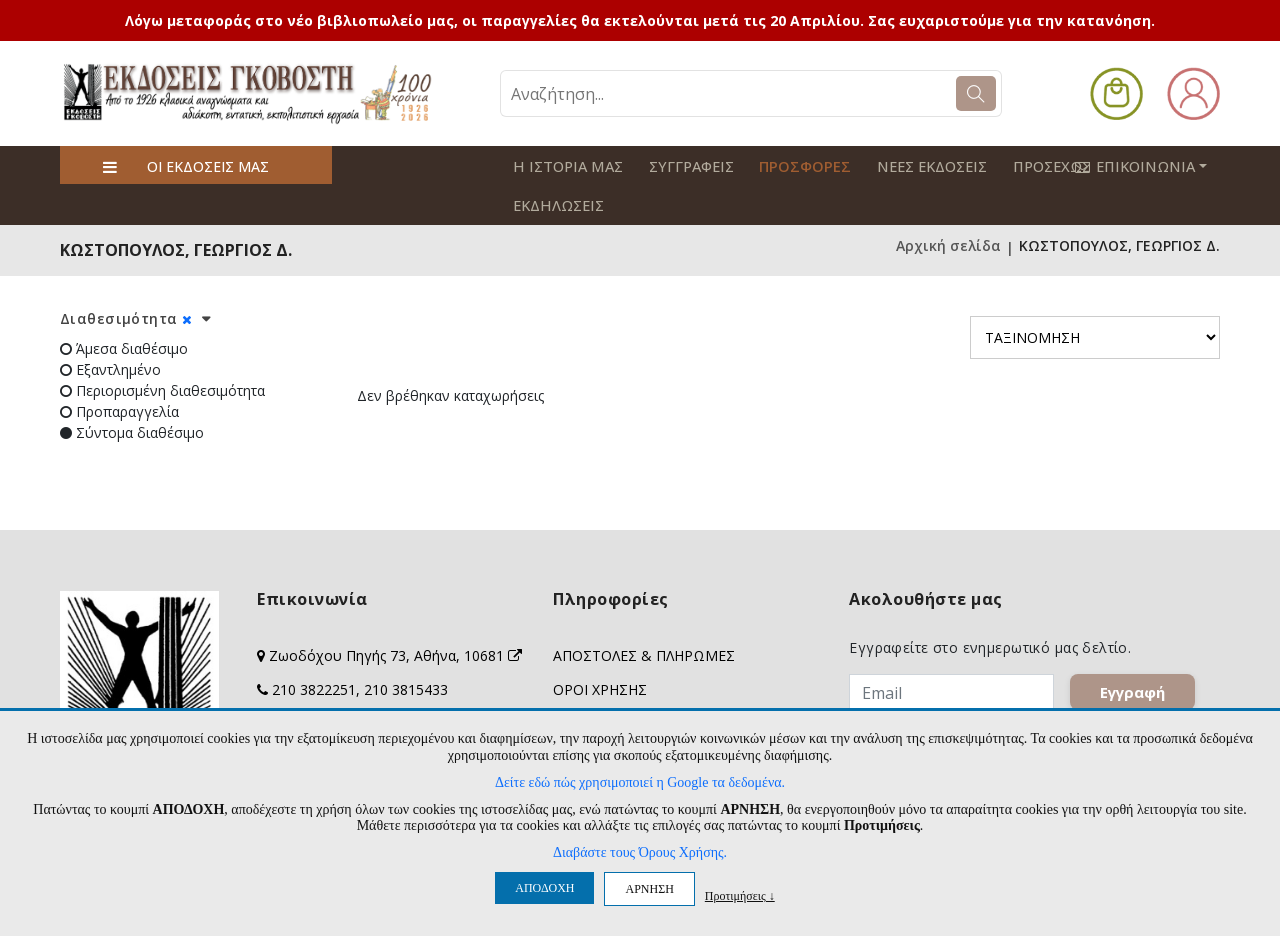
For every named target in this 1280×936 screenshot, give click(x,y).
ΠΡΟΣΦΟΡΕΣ (790, 165)
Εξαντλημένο (110, 328)
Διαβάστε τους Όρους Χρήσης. (640, 852)
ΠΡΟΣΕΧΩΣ (1027, 165)
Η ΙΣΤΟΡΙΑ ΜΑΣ (564, 165)
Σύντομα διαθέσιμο (132, 391)
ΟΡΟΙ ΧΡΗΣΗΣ (600, 648)
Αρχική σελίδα (948, 206)
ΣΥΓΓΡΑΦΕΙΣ (681, 165)
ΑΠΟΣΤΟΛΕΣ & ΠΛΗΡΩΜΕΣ (644, 614)
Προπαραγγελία (119, 370)
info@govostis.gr (329, 682)
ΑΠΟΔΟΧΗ (544, 888)
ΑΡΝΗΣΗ (649, 889)
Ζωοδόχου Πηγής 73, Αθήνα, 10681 (395, 614)
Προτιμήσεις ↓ (740, 895)
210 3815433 (406, 648)
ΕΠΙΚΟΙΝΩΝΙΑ (1154, 165)
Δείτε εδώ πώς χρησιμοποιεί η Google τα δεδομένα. (640, 782)
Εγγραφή (1132, 651)
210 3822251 (314, 648)
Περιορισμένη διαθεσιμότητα (162, 349)
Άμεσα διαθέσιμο (124, 307)
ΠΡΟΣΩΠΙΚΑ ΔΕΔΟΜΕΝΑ (636, 682)
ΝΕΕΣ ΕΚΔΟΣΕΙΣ (911, 165)
